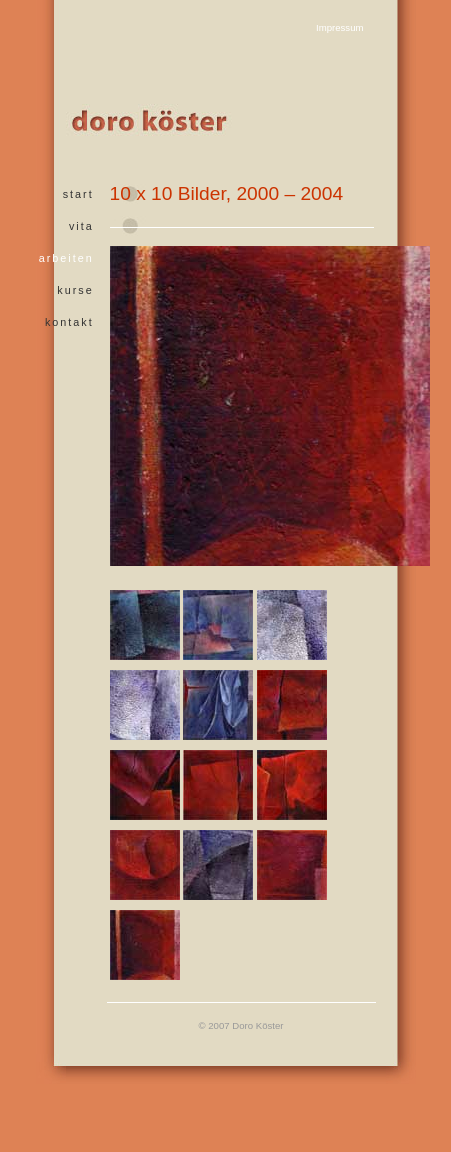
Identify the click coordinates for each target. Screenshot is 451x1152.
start (78, 194)
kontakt (69, 322)
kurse (75, 290)
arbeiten (66, 258)
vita (81, 226)
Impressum (339, 27)
